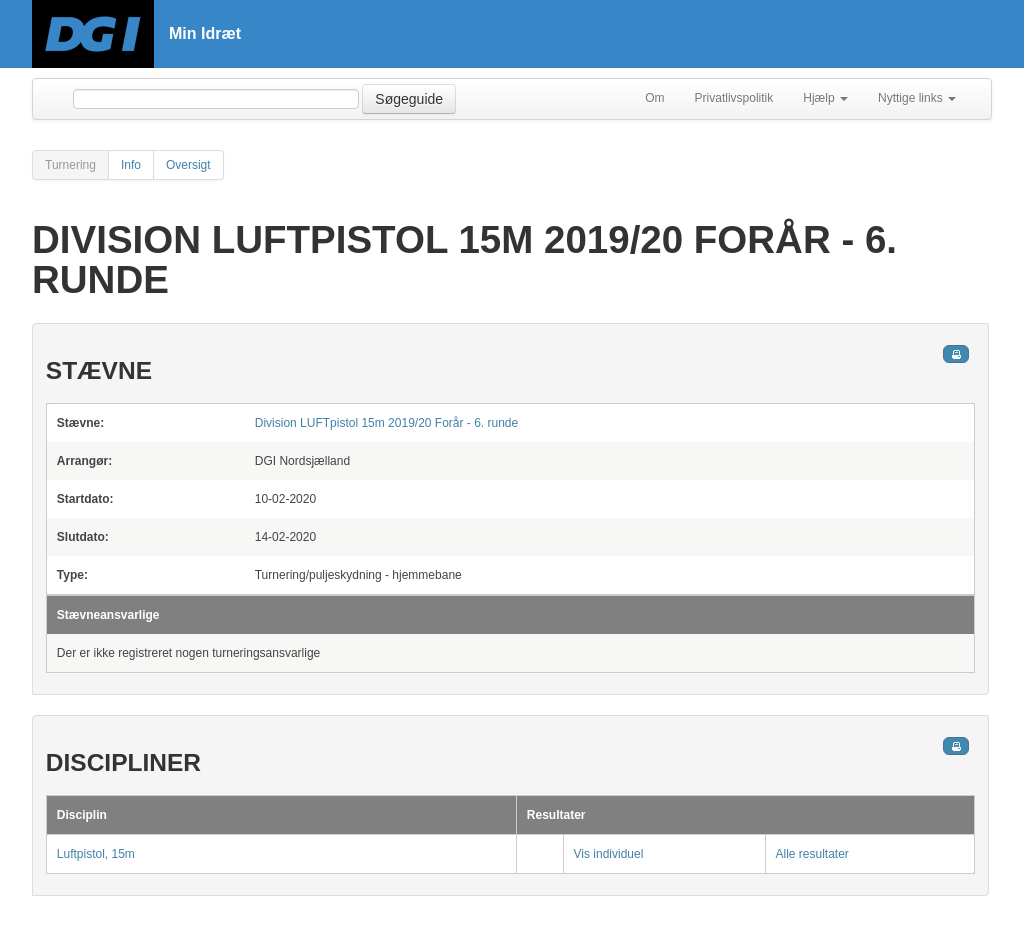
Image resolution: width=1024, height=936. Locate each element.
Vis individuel (609, 854)
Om (654, 98)
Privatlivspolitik (734, 98)
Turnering (70, 165)
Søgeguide (409, 99)
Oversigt (188, 165)
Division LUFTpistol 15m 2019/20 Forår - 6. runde (386, 423)
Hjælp (825, 98)
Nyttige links (917, 98)
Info (131, 165)
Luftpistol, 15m (96, 854)
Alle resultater (812, 854)
